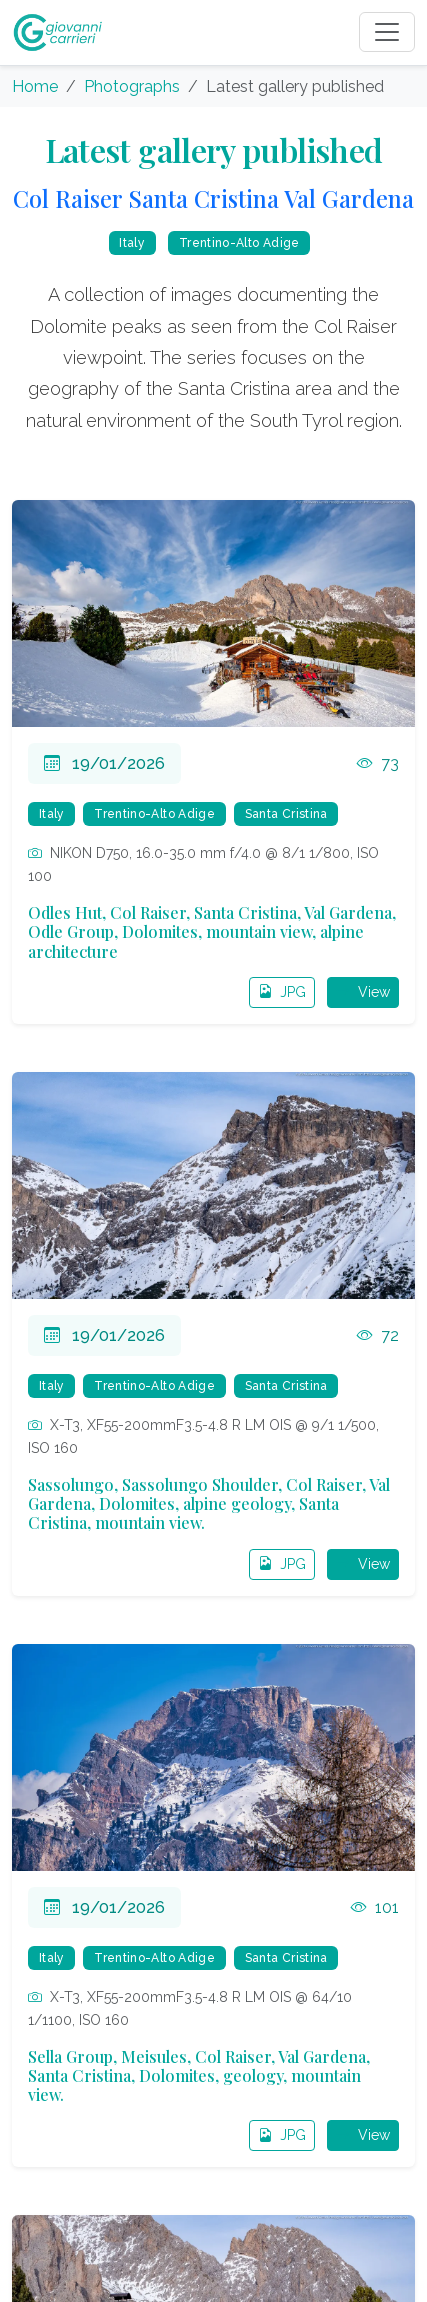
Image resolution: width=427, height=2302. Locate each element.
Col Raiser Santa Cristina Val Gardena (213, 198)
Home (35, 86)
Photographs (132, 86)
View (363, 992)
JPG (282, 992)
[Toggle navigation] (387, 32)
